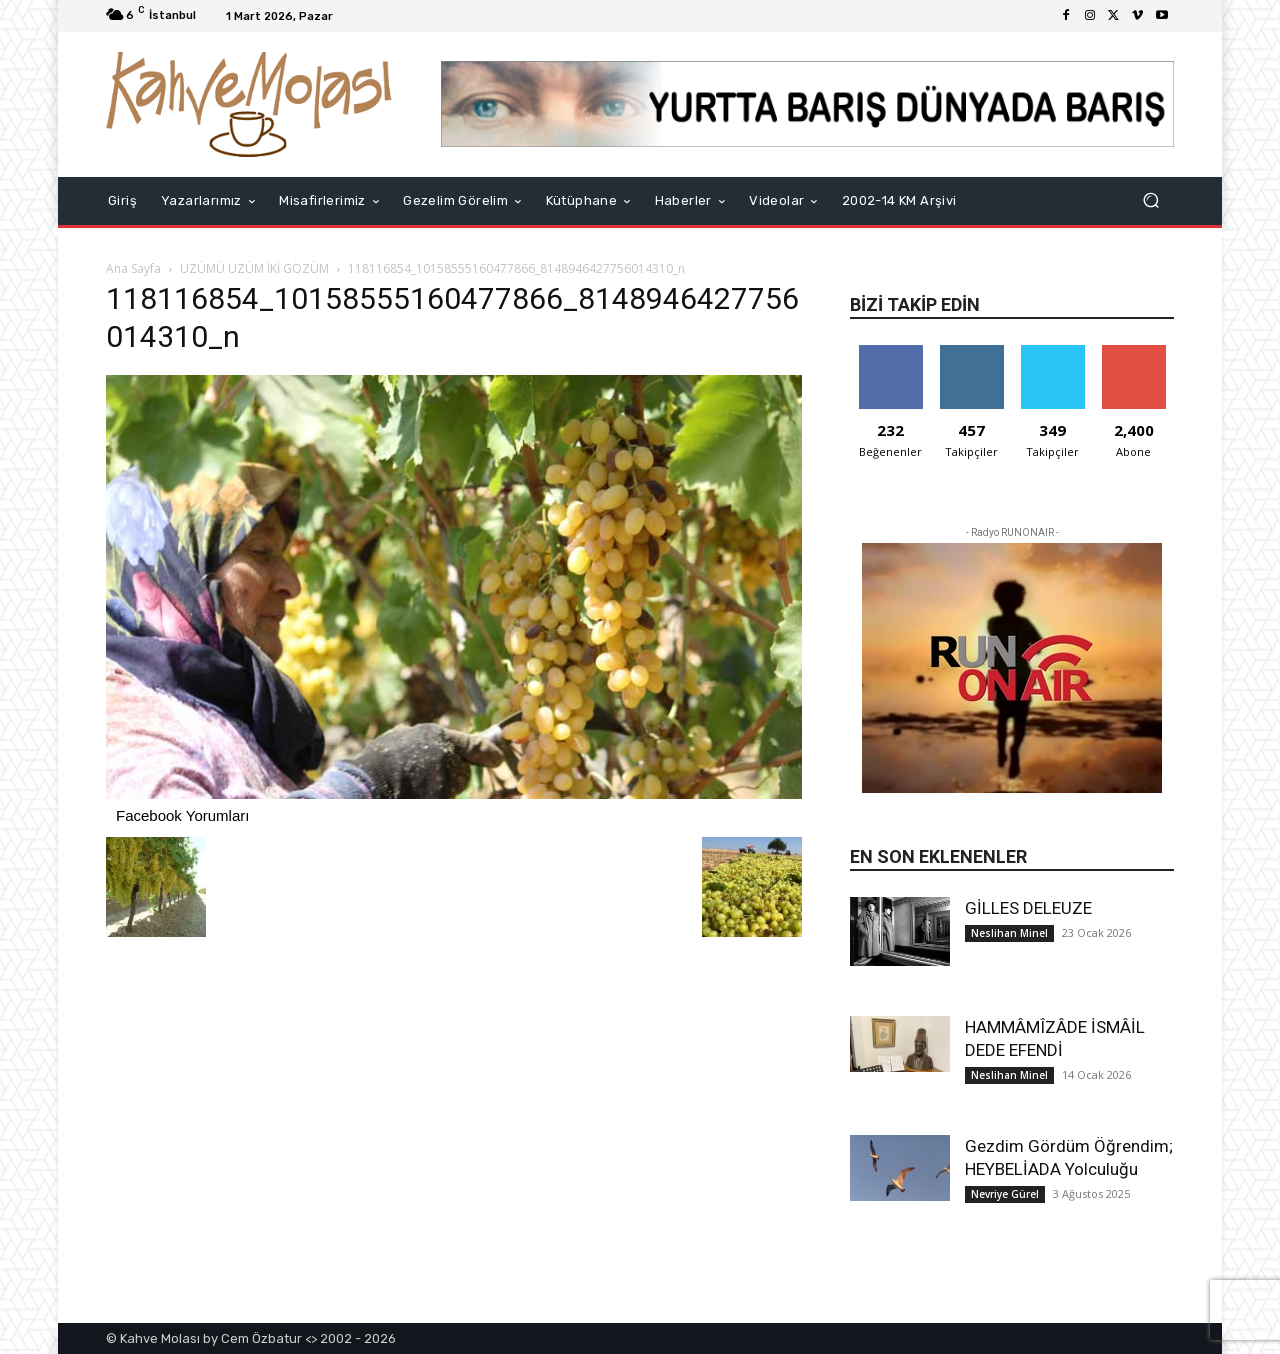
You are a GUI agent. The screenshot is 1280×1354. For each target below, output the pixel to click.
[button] (1150, 200)
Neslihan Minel (1009, 933)
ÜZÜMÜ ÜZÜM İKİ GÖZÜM (254, 268)
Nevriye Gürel (1005, 1194)
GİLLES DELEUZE (1028, 908)
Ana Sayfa (133, 268)
